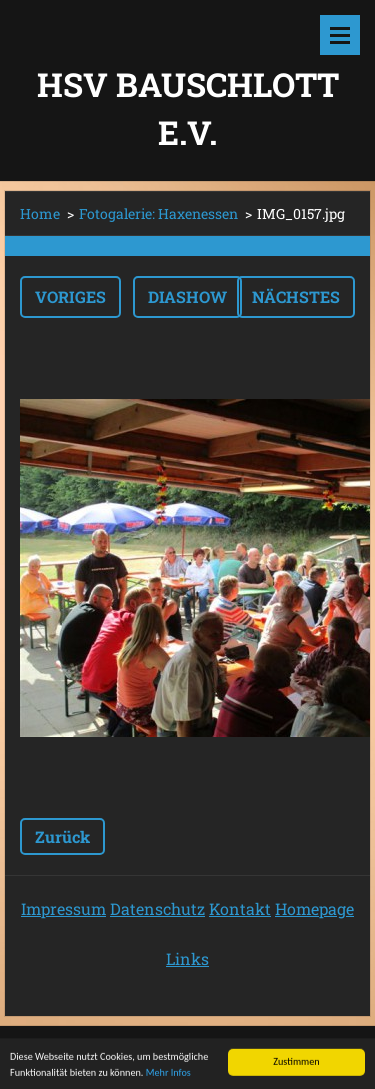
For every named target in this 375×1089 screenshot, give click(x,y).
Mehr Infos (168, 1075)
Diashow (187, 296)
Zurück (62, 836)
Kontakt (240, 908)
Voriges (70, 296)
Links (187, 958)
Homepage (314, 908)
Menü (340, 35)
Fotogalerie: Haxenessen (158, 213)
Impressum (63, 908)
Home (40, 213)
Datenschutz (157, 908)
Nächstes (296, 296)
